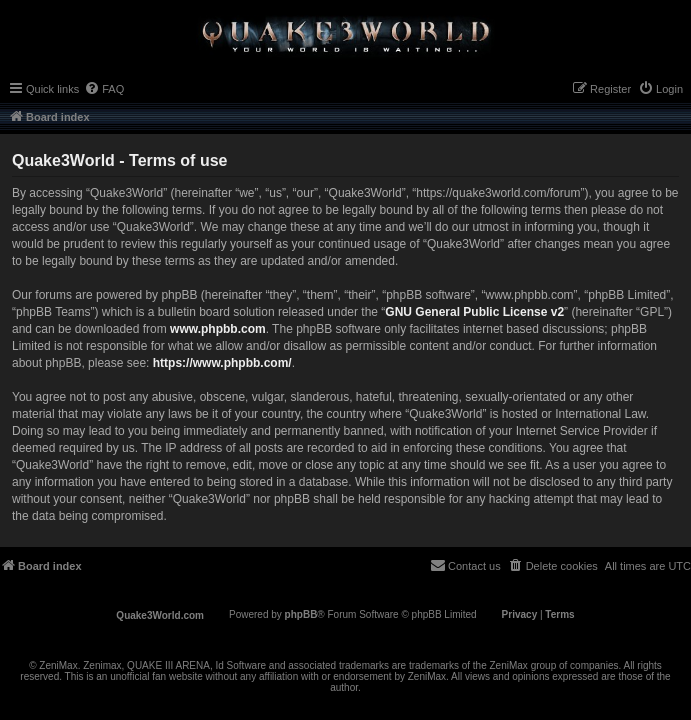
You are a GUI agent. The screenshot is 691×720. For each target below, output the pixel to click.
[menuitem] (104, 89)
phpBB (301, 614)
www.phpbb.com (218, 329)
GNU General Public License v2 (474, 312)
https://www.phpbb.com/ (222, 363)
